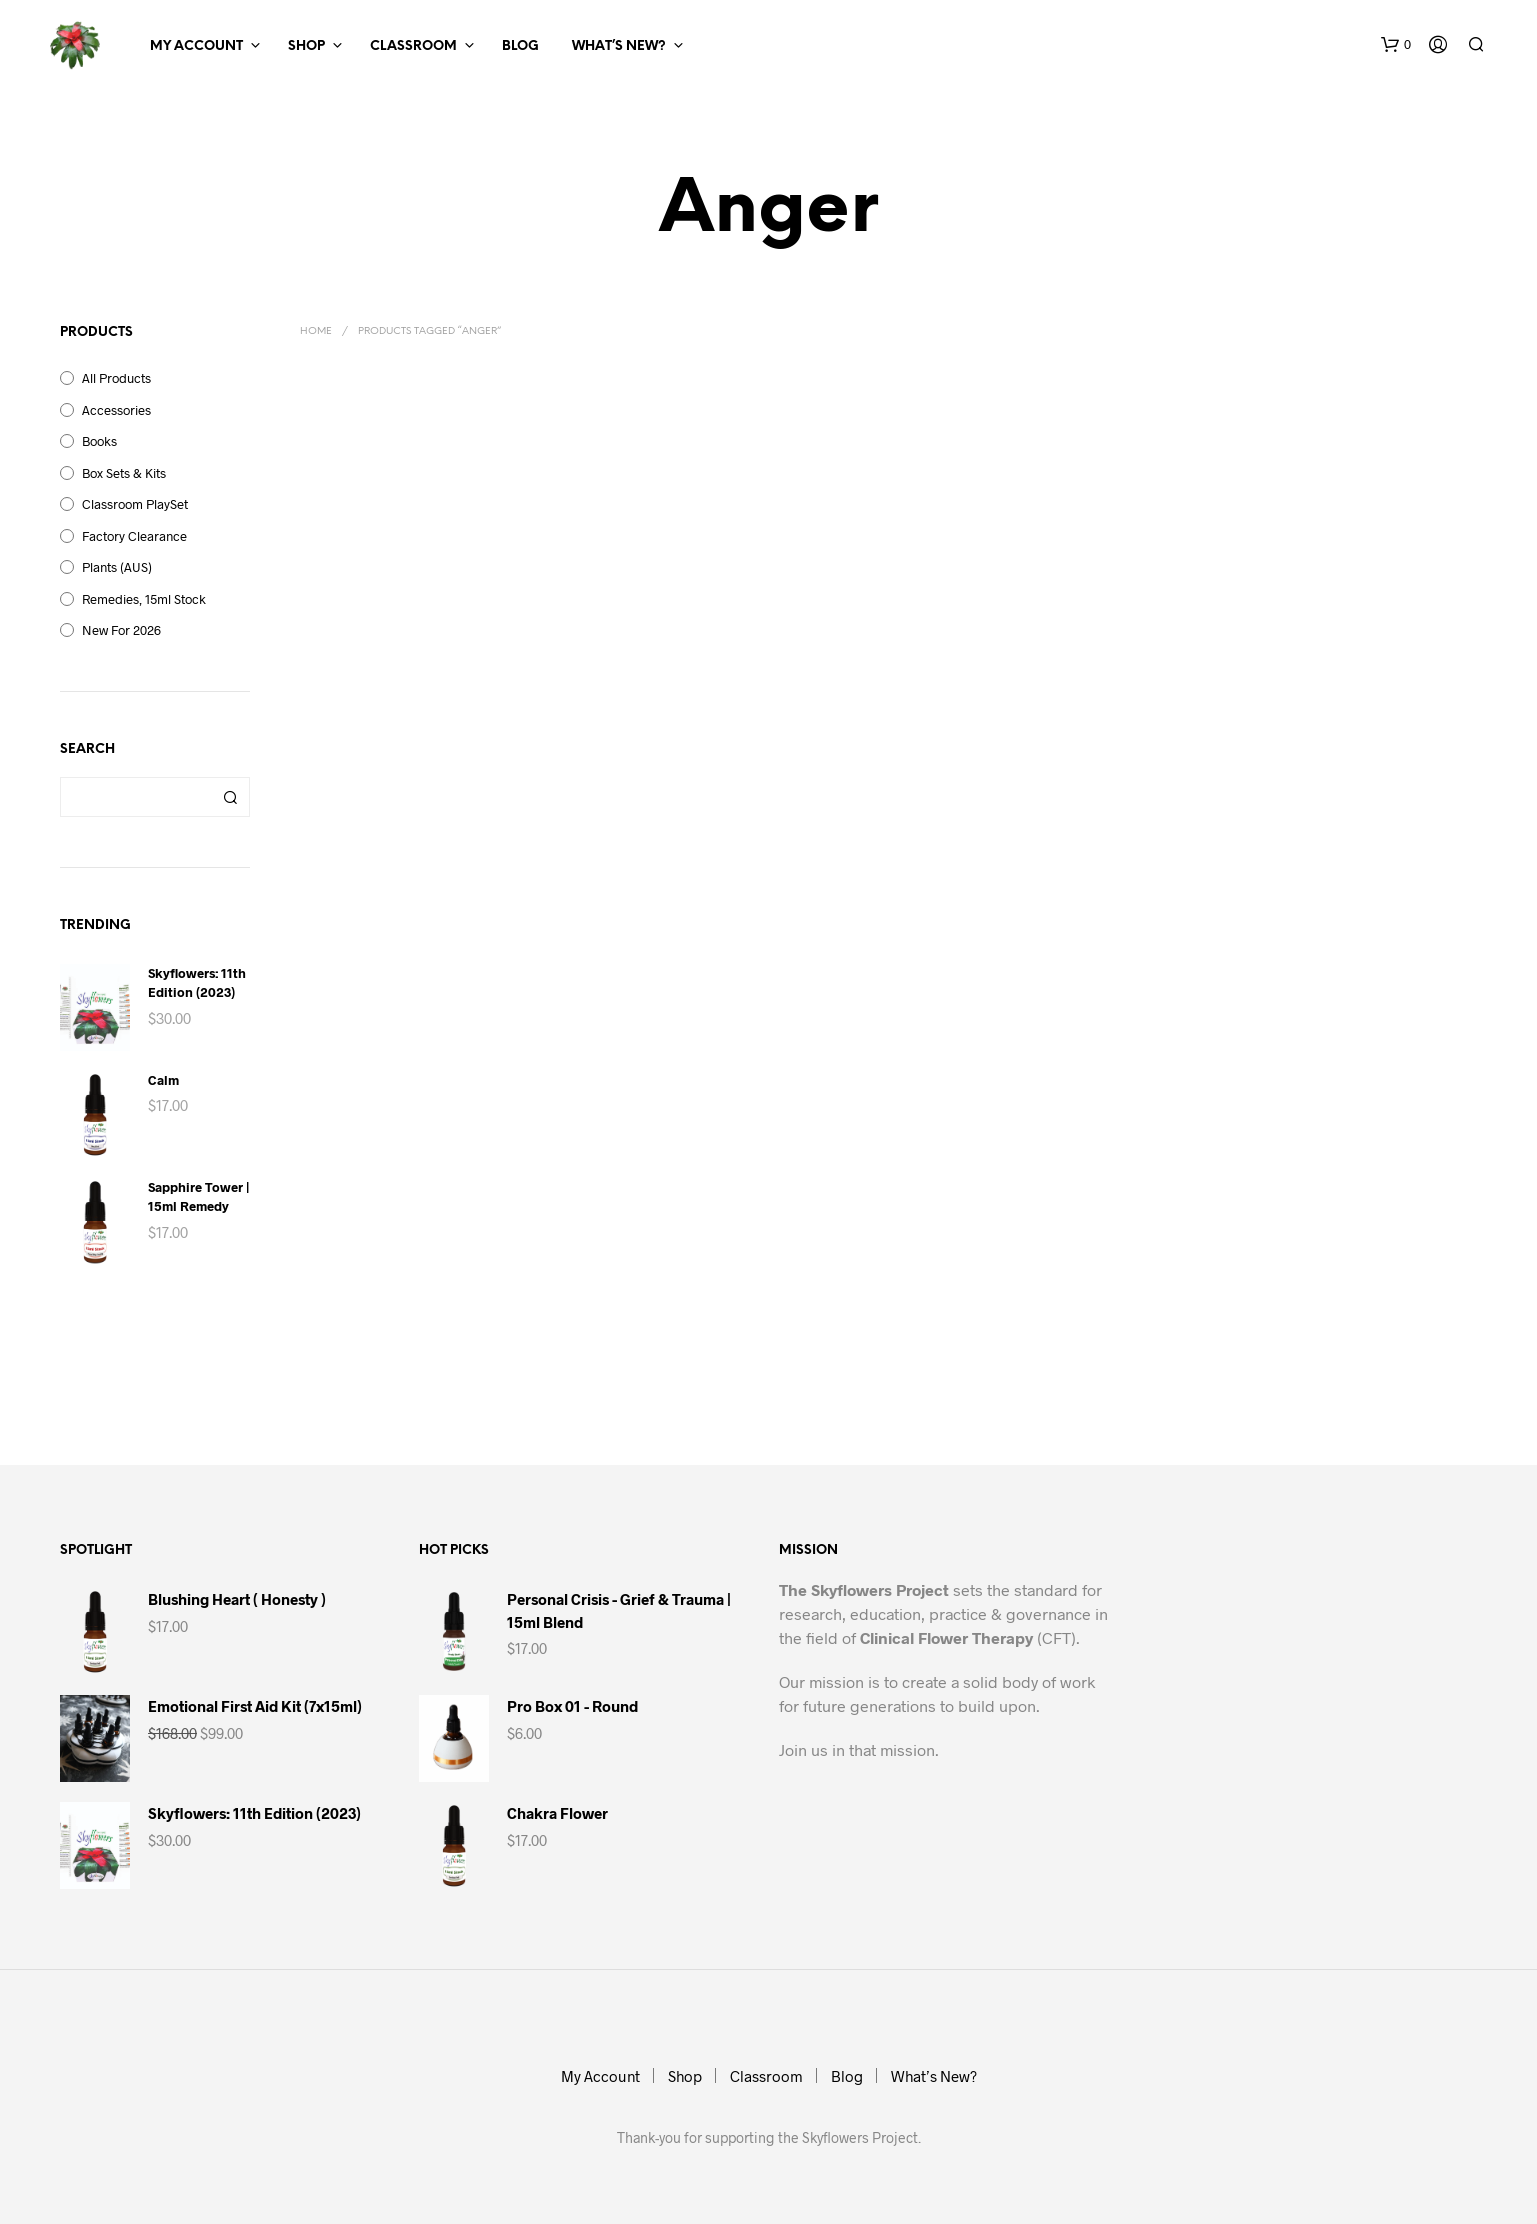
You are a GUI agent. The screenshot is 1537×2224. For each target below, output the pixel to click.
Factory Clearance (134, 536)
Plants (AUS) (117, 567)
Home (316, 331)
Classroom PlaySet (135, 504)
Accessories (116, 410)
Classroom (413, 46)
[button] (1396, 45)
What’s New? (619, 46)
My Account (196, 46)
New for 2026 (121, 630)
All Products (116, 378)
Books (99, 441)
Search (230, 797)
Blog (520, 46)
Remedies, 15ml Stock (144, 599)
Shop (306, 46)
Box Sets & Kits (124, 473)
